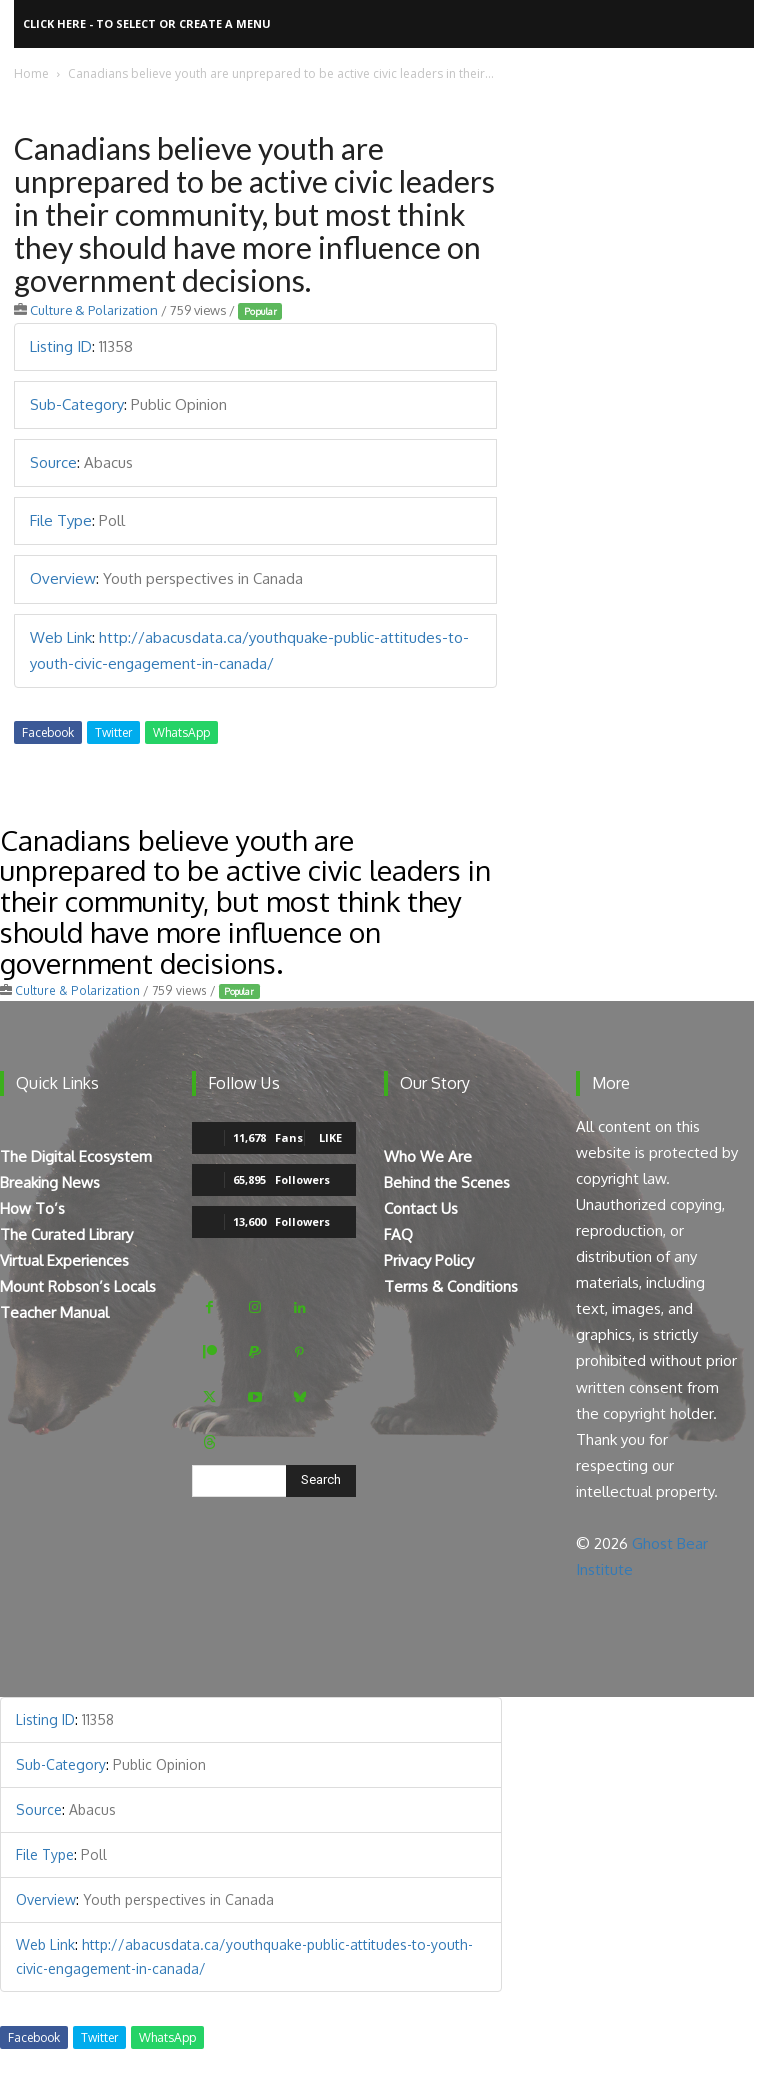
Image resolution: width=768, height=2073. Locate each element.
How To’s (32, 1208)
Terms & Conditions (451, 1286)
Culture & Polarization (94, 310)
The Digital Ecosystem (76, 1156)
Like (330, 1137)
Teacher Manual (54, 1312)
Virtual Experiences (64, 1260)
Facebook (48, 732)
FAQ (398, 1234)
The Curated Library (66, 1234)
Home (31, 73)
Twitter (113, 732)
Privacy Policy (429, 1260)
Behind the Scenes (447, 1182)
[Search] (321, 1481)
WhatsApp (181, 732)
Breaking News (50, 1182)
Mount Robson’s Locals (78, 1286)
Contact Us (421, 1208)
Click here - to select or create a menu (147, 23)
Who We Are (428, 1156)
